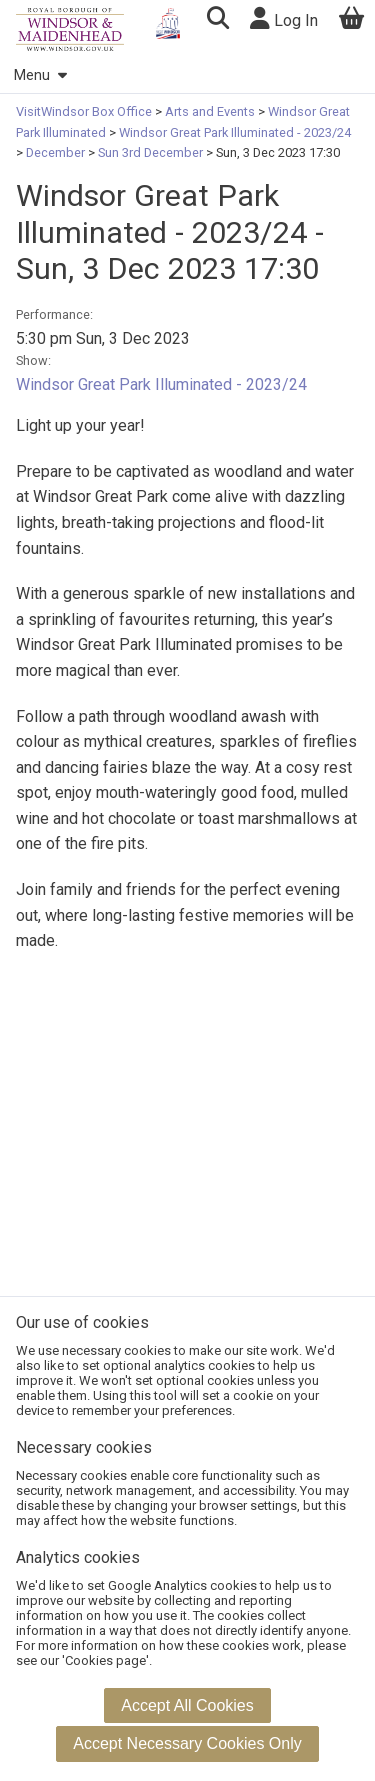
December (55, 152)
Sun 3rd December (150, 152)
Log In (284, 18)
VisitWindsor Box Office (85, 111)
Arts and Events (210, 111)
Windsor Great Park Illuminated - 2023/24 (233, 132)
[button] (217, 20)
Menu (40, 75)
